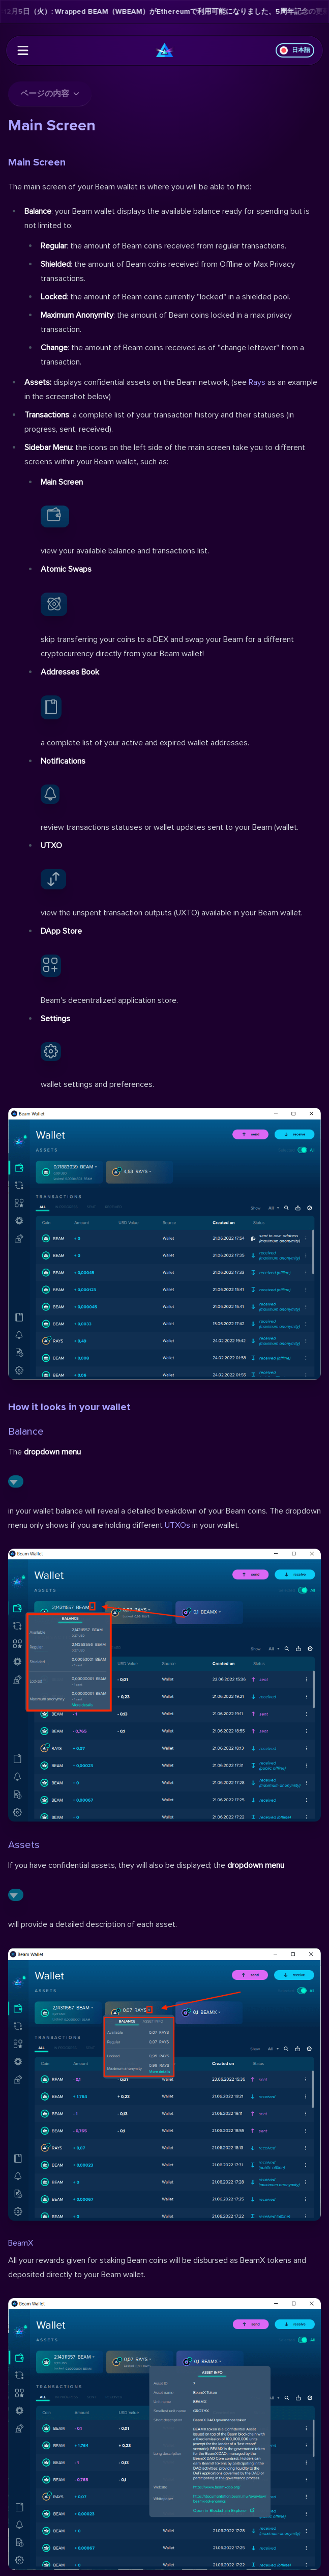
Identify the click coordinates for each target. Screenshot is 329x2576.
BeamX (20, 2243)
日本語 (295, 50)
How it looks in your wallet (69, 1407)
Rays (257, 382)
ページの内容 (49, 94)
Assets (24, 1845)
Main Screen (37, 162)
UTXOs (177, 1525)
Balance (26, 1431)
